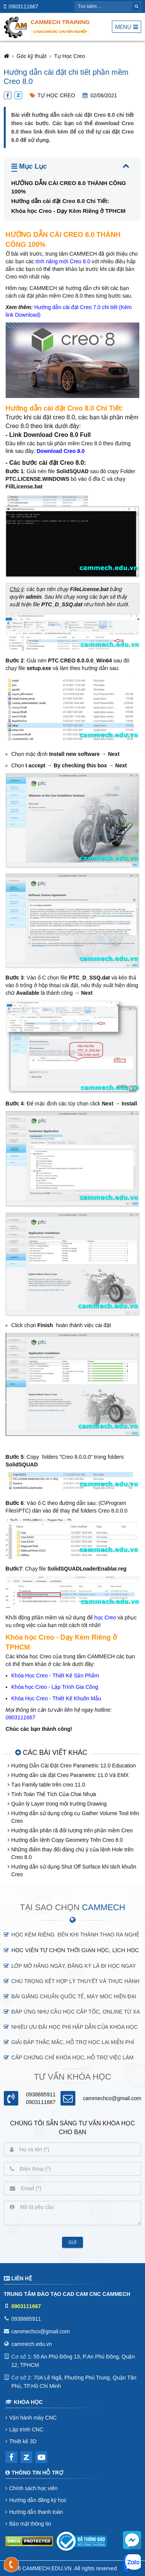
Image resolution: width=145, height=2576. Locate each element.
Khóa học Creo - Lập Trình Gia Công (54, 1687)
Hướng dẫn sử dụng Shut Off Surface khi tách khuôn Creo (74, 1870)
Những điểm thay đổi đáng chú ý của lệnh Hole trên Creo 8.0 (72, 1853)
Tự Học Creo (69, 56)
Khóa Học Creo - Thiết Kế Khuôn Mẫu (56, 1698)
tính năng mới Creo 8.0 (62, 261)
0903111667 (23, 6)
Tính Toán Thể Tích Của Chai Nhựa (53, 1794)
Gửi (73, 2242)
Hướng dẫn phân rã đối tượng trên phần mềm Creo (72, 1830)
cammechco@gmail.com (112, 2098)
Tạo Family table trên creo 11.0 (48, 1785)
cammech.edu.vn (31, 2344)
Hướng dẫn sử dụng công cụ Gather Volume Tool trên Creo (75, 1817)
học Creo (105, 1617)
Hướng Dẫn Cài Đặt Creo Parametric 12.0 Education (73, 1765)
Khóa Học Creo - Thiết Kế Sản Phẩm (55, 1675)
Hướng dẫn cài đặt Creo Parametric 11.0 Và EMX (70, 1775)
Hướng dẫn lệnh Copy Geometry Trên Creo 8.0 (67, 1840)
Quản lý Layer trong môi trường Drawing (59, 1804)
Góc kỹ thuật (32, 56)
